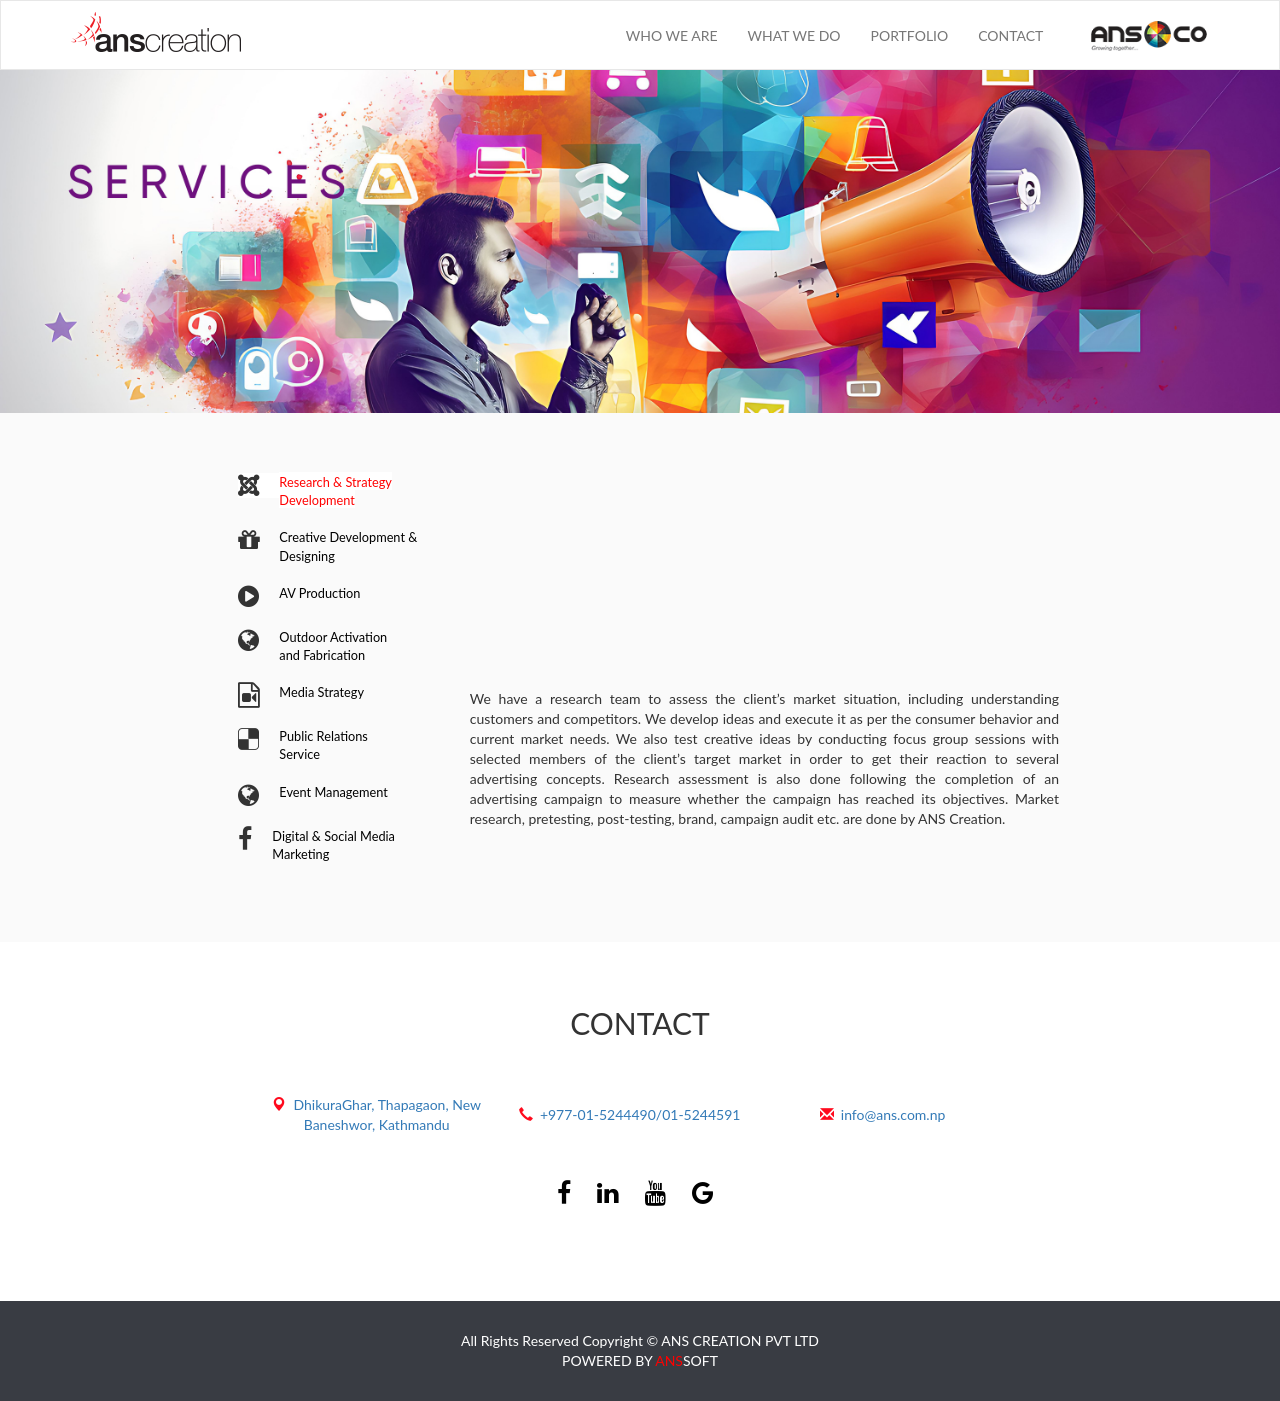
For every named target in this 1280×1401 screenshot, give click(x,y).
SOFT (686, 1360)
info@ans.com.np (893, 1114)
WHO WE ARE (672, 35)
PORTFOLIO (910, 35)
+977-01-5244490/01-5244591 (640, 1114)
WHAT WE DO (794, 35)
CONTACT (1010, 35)
